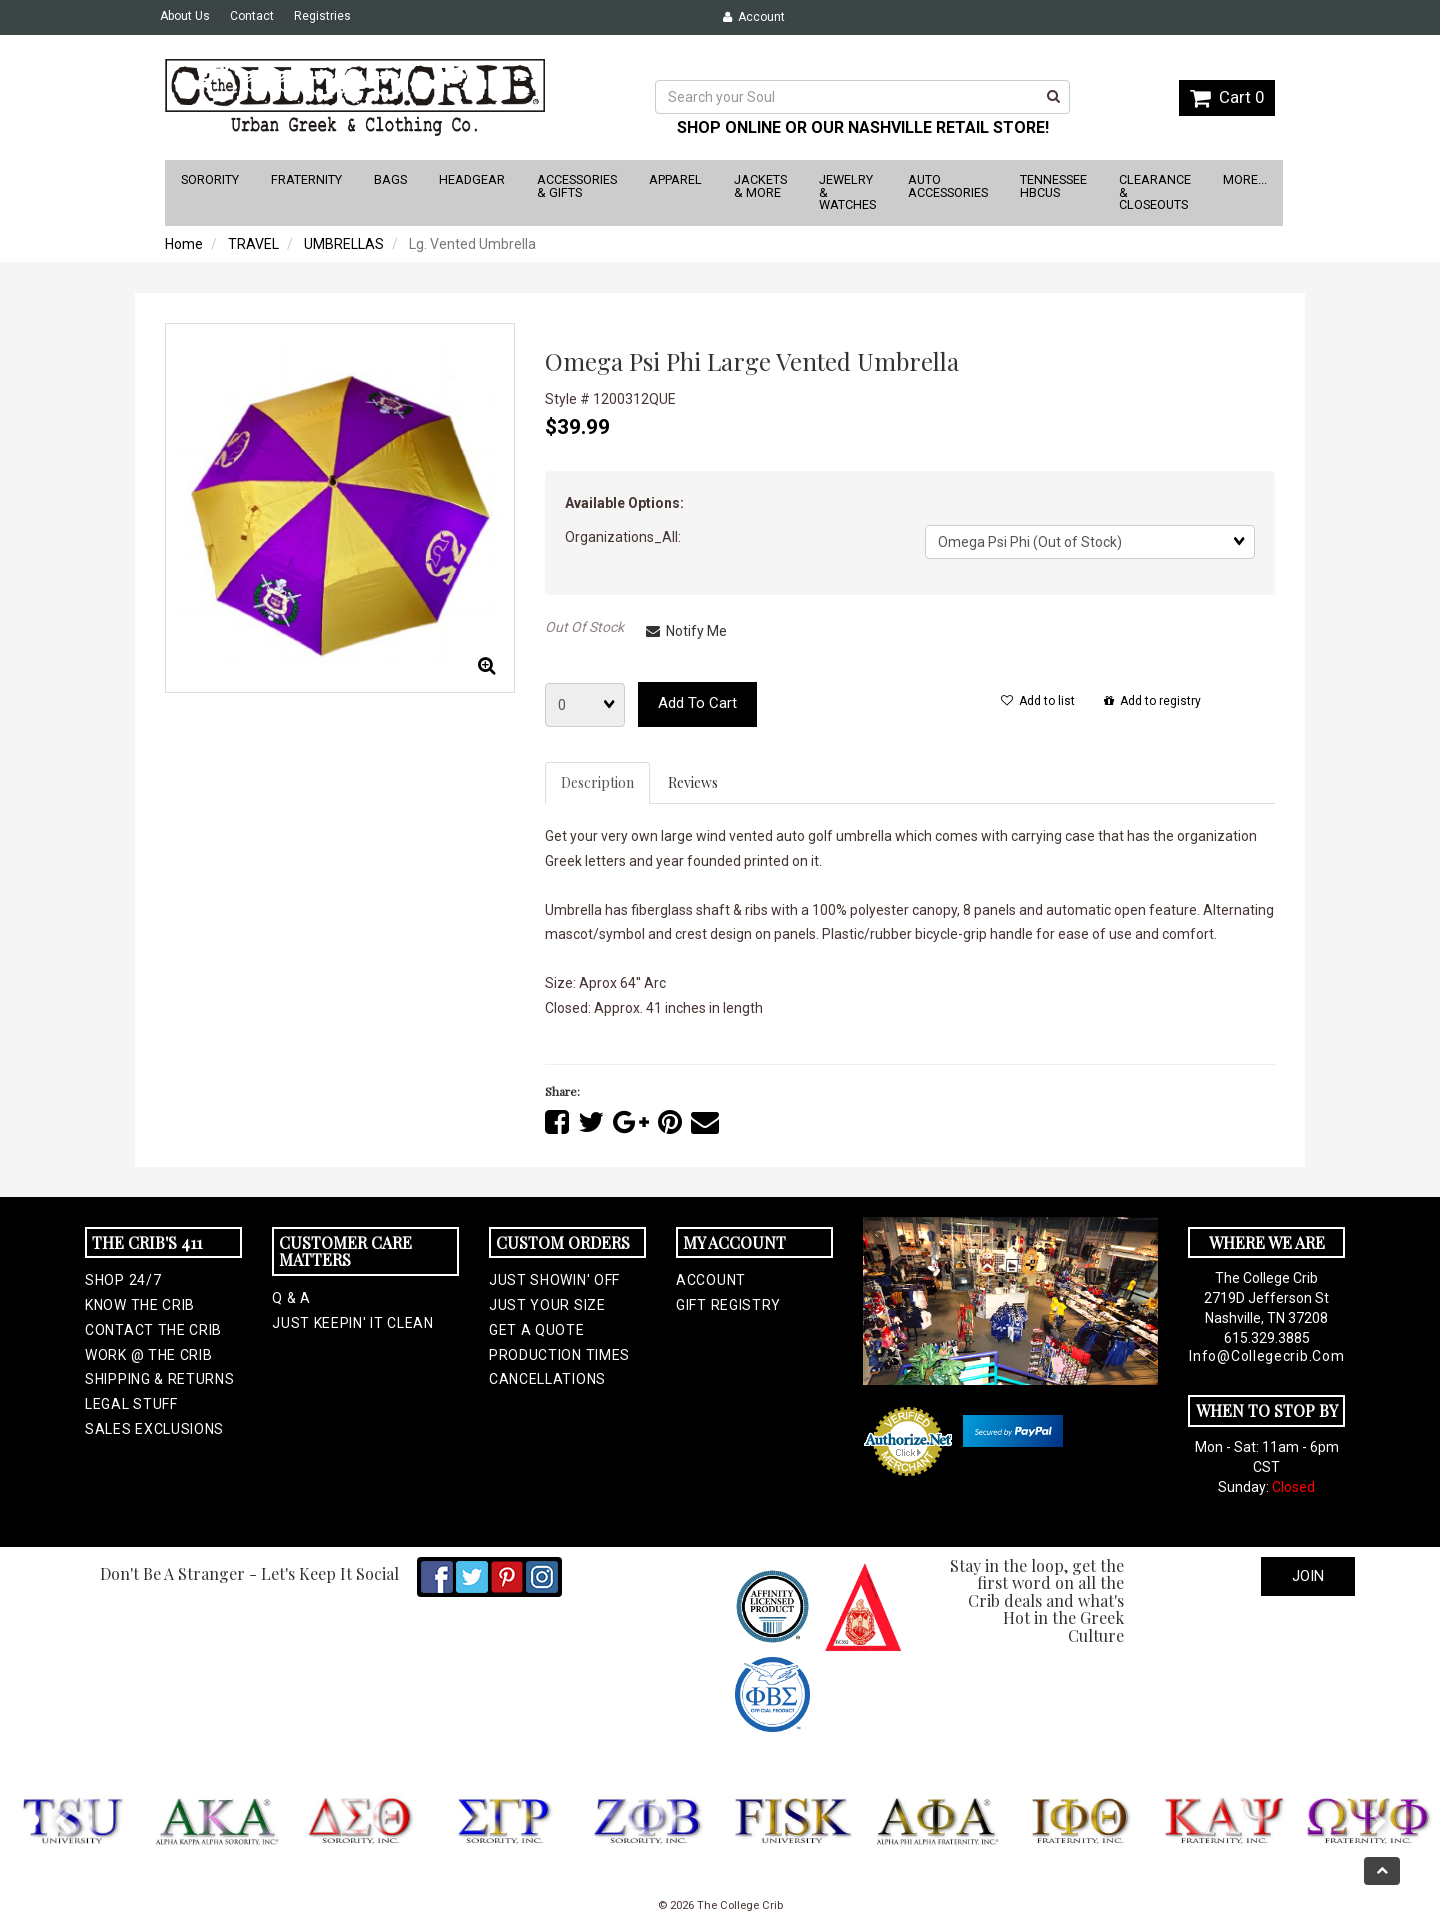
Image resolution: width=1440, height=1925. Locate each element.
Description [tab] (597, 782)
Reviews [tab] (693, 782)
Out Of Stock (584, 627)
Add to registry (1152, 701)
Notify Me (686, 631)
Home (184, 244)
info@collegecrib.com (1266, 1356)
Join (1308, 1576)
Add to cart (697, 703)
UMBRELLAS (344, 244)
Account (754, 17)
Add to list (1038, 701)
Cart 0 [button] (1227, 97)
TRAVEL (253, 244)
